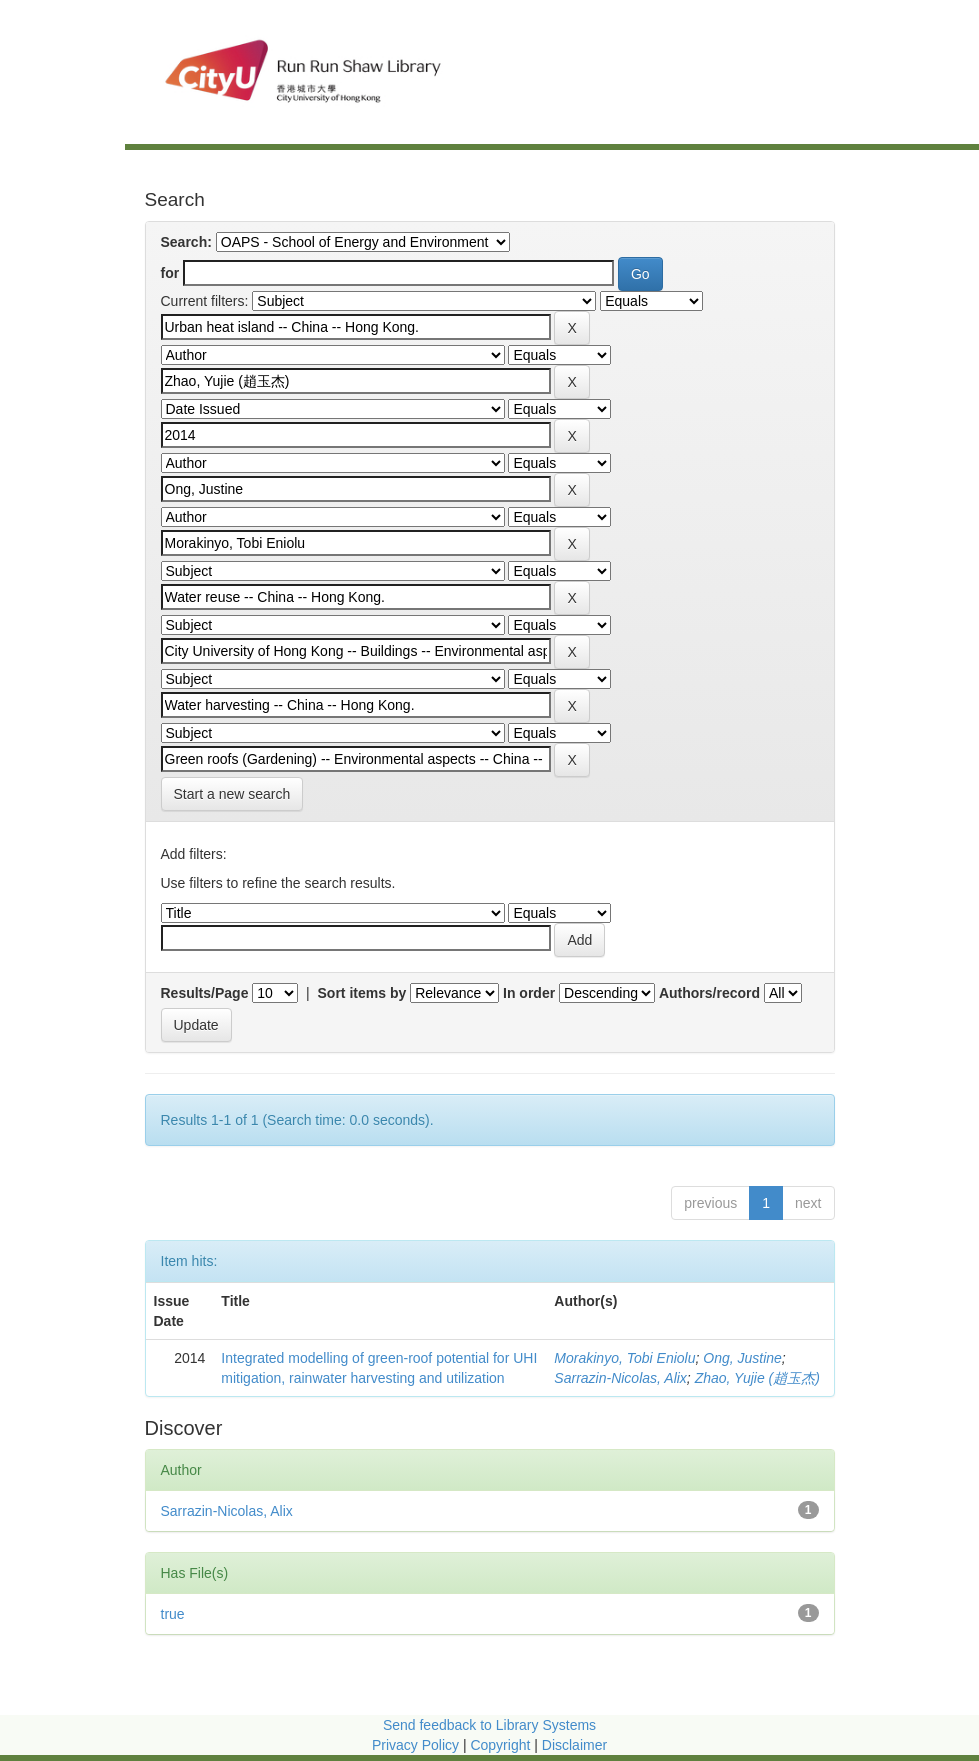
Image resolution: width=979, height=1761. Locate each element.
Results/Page (205, 993)
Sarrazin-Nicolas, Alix (620, 1378)
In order (529, 993)
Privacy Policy (415, 1745)
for (170, 273)
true (173, 1614)
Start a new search (232, 794)
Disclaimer (574, 1745)
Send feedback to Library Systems (489, 1725)
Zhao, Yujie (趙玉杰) (757, 1378)
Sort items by (362, 993)
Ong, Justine (742, 1358)
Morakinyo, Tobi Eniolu (624, 1358)
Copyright (502, 1745)
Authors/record (709, 993)
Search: (186, 242)
